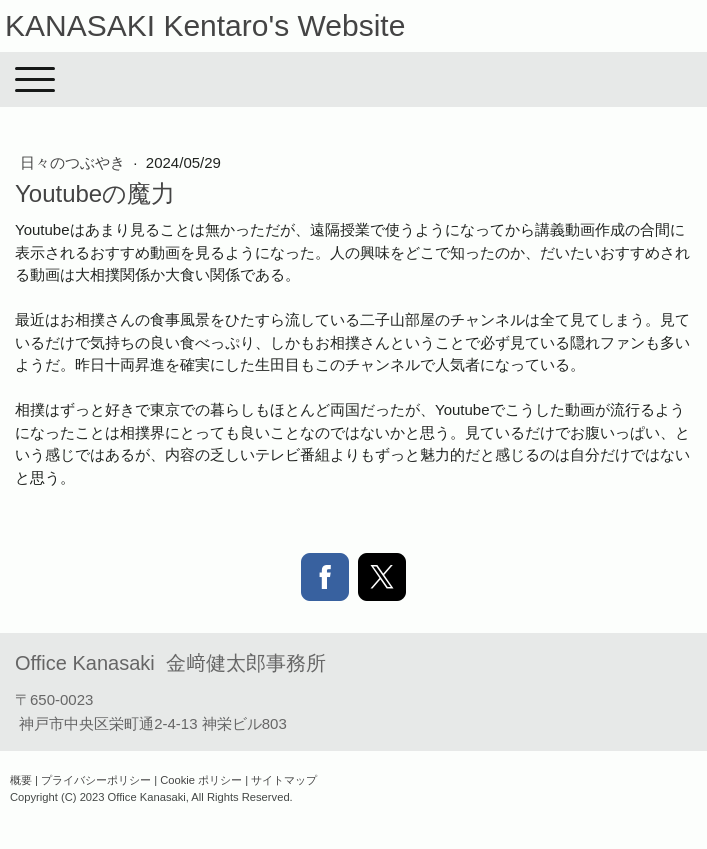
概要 (21, 780)
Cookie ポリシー (201, 780)
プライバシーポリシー (96, 780)
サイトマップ (284, 780)
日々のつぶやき (74, 162)
